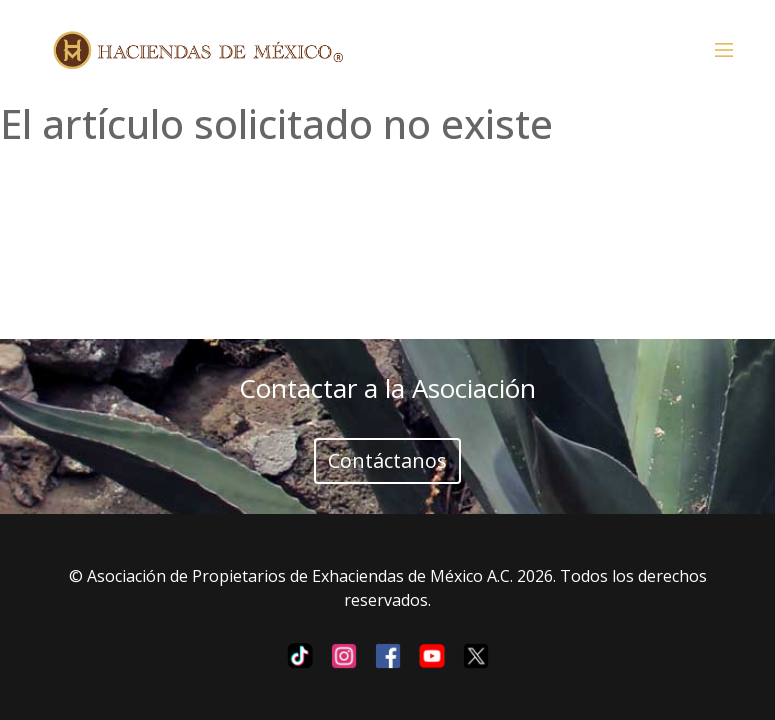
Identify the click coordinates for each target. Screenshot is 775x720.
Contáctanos (387, 460)
